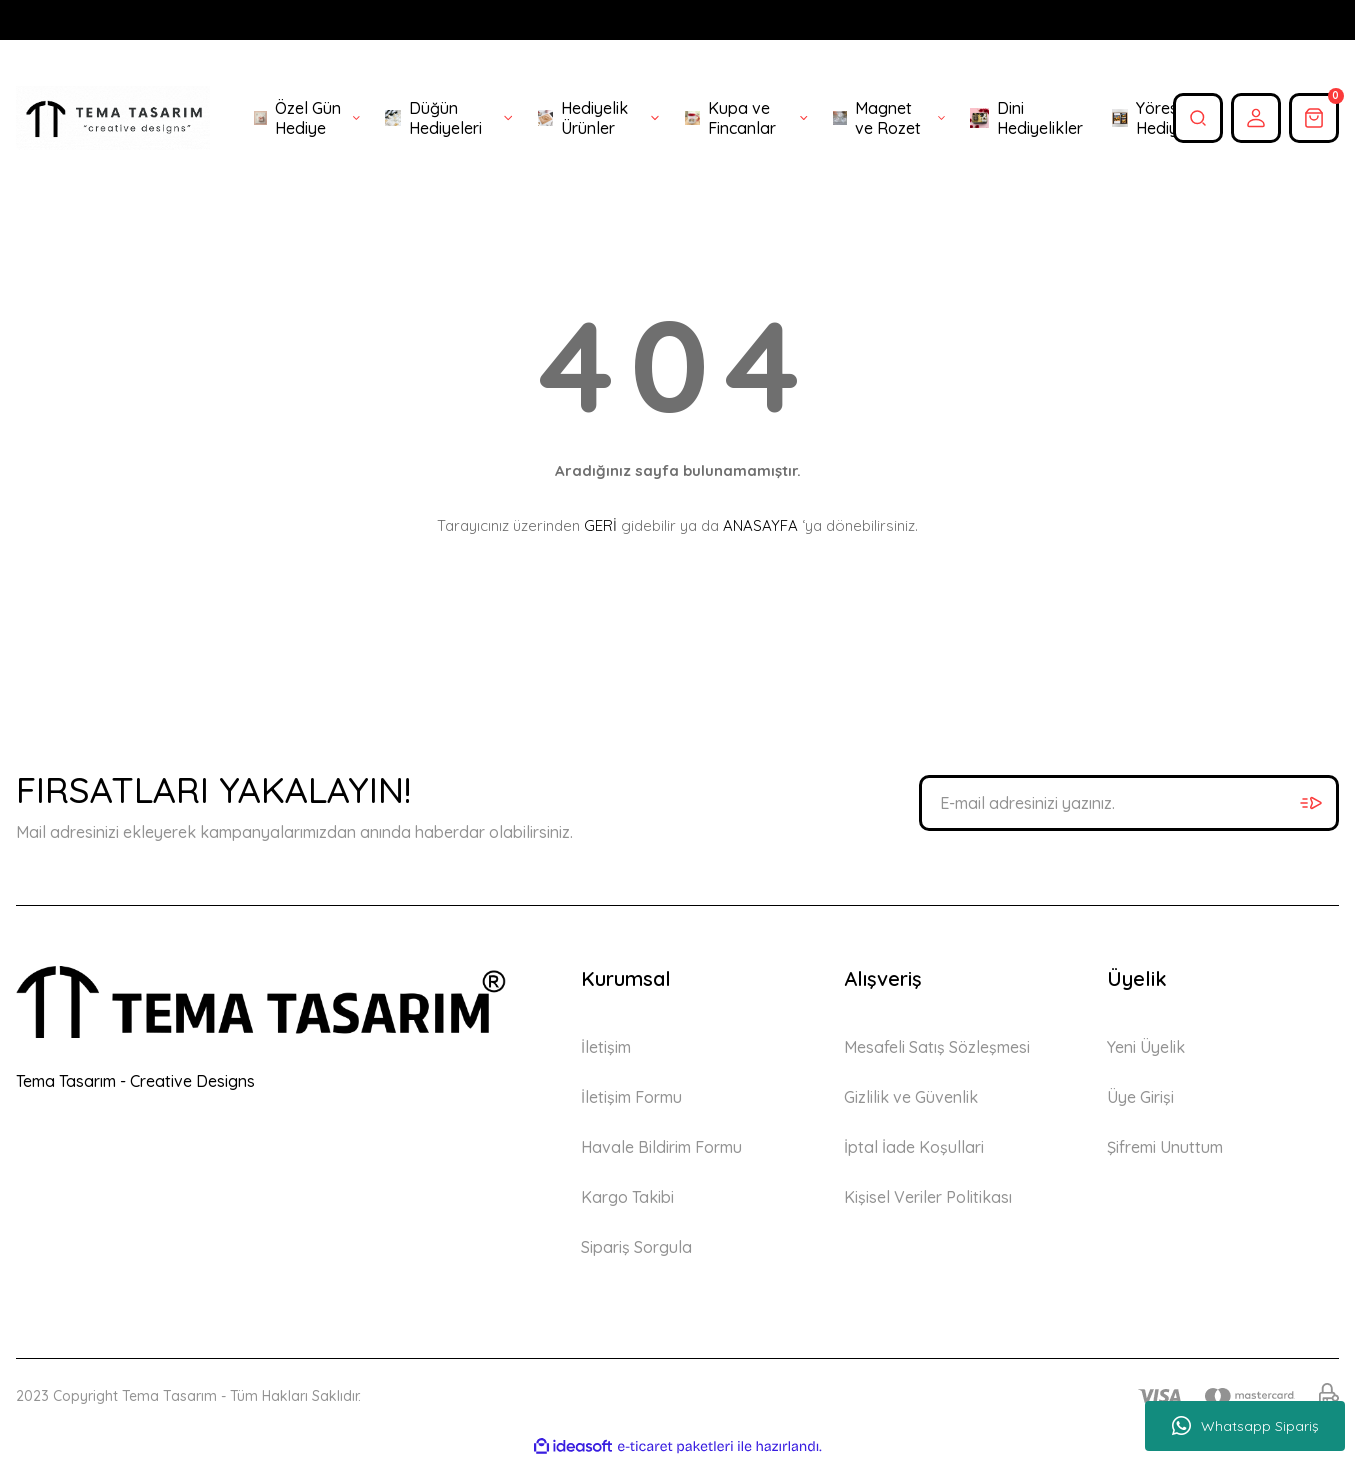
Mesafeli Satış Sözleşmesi (937, 1047)
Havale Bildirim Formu (661, 1147)
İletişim (606, 1047)
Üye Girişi (1140, 1097)
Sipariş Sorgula (636, 1247)
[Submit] (1311, 803)
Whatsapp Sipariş (1245, 1426)
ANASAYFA (760, 525)
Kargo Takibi (627, 1197)
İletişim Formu (631, 1097)
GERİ (600, 525)
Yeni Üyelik (1146, 1047)
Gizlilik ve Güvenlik (911, 1097)
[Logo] (113, 118)
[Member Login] (1256, 118)
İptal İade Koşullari (914, 1147)
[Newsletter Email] (1129, 803)
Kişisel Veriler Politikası (928, 1197)
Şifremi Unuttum (1165, 1147)
